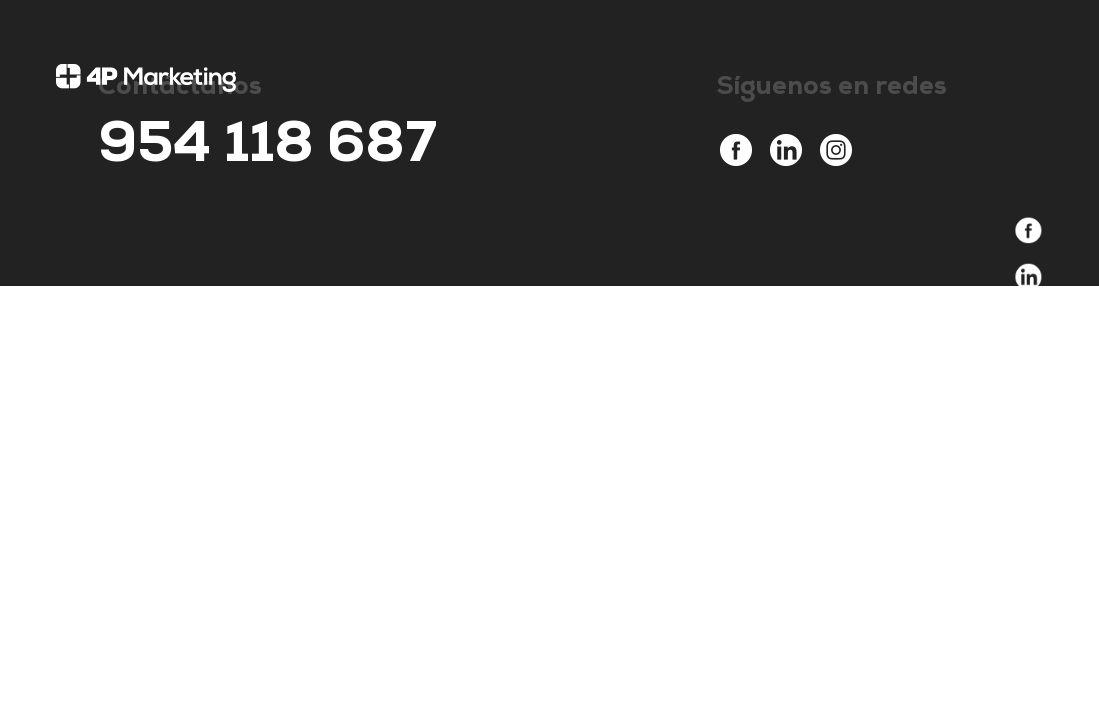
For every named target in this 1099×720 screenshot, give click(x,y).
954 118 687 (267, 150)
